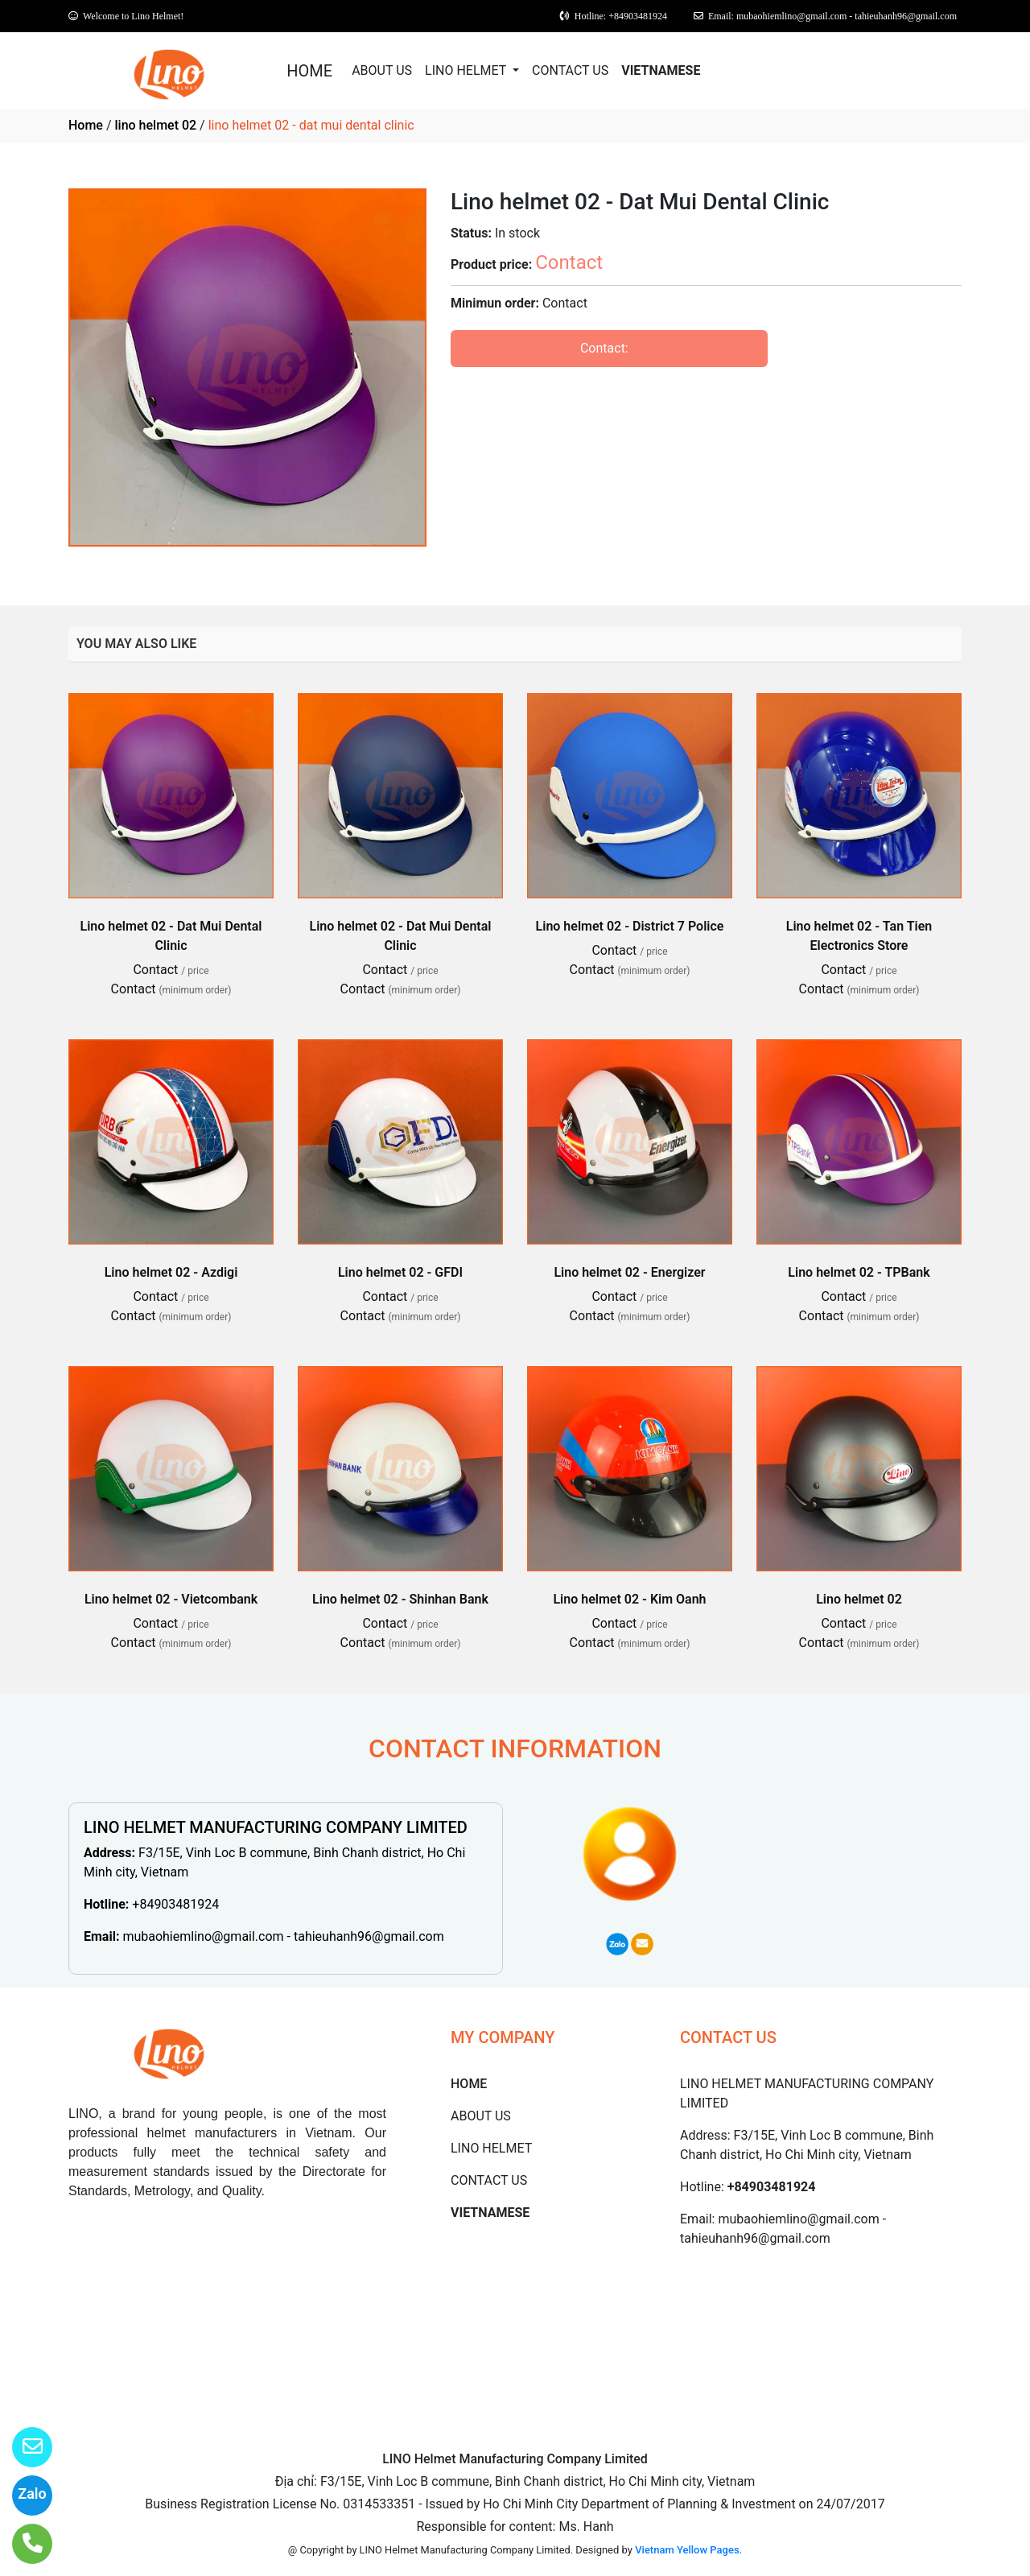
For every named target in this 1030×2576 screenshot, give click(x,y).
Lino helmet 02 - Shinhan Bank (400, 1599)
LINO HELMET (467, 70)
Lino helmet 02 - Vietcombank (171, 1599)
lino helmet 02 (155, 125)
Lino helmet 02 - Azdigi (171, 1272)
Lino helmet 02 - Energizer (629, 1272)
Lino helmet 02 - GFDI (400, 1272)
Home (85, 125)
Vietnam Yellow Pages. (688, 2550)
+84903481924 (175, 1904)
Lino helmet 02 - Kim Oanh (629, 1599)
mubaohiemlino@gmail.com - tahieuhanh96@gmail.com (282, 1936)
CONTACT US (570, 70)
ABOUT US (382, 70)
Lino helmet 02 (859, 1599)
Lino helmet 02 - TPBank (858, 1272)
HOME (309, 70)
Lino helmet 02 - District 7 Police (630, 926)
